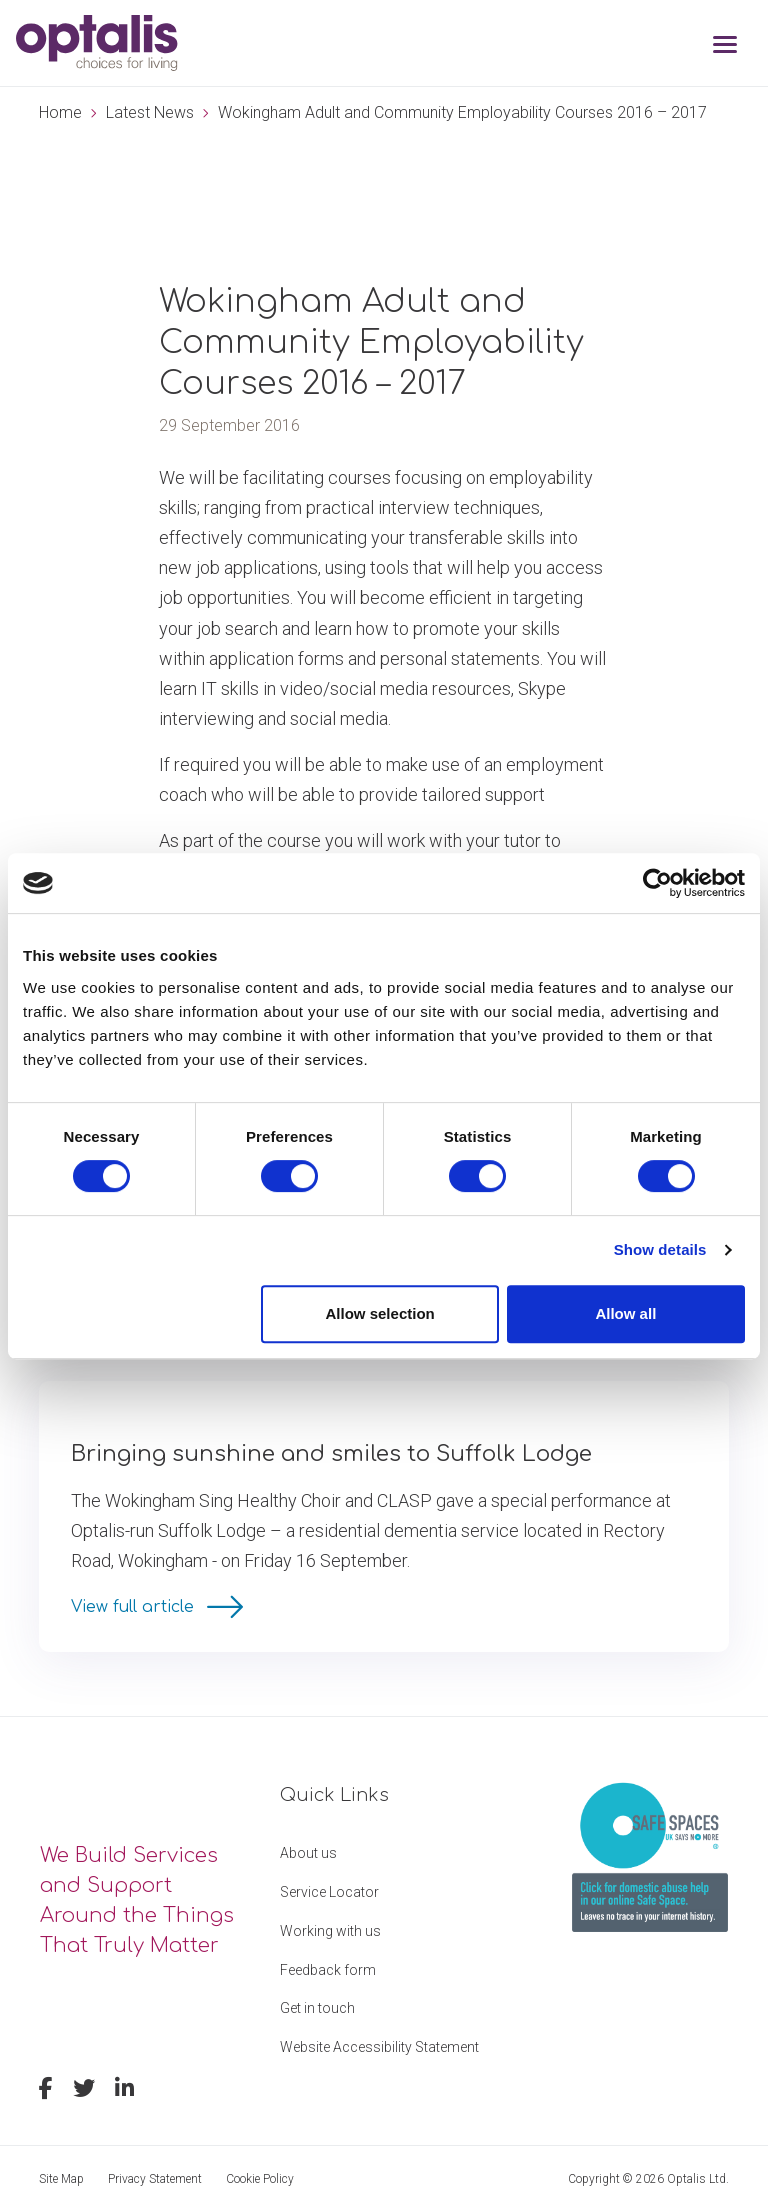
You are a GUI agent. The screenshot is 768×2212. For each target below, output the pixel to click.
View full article (135, 1607)
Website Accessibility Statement (379, 2047)
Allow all (625, 1313)
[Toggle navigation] (725, 46)
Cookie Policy (260, 2179)
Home (60, 112)
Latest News (150, 112)
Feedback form (328, 1970)
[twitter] (84, 2091)
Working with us (330, 1931)
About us (308, 1853)
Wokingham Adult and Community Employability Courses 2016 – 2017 (462, 112)
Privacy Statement (155, 2179)
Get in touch (317, 2008)
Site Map (61, 2179)
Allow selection (380, 1313)
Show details (660, 1249)
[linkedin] (124, 2091)
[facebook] (46, 2091)
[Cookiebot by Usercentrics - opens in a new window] (657, 883)
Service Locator (329, 1892)
